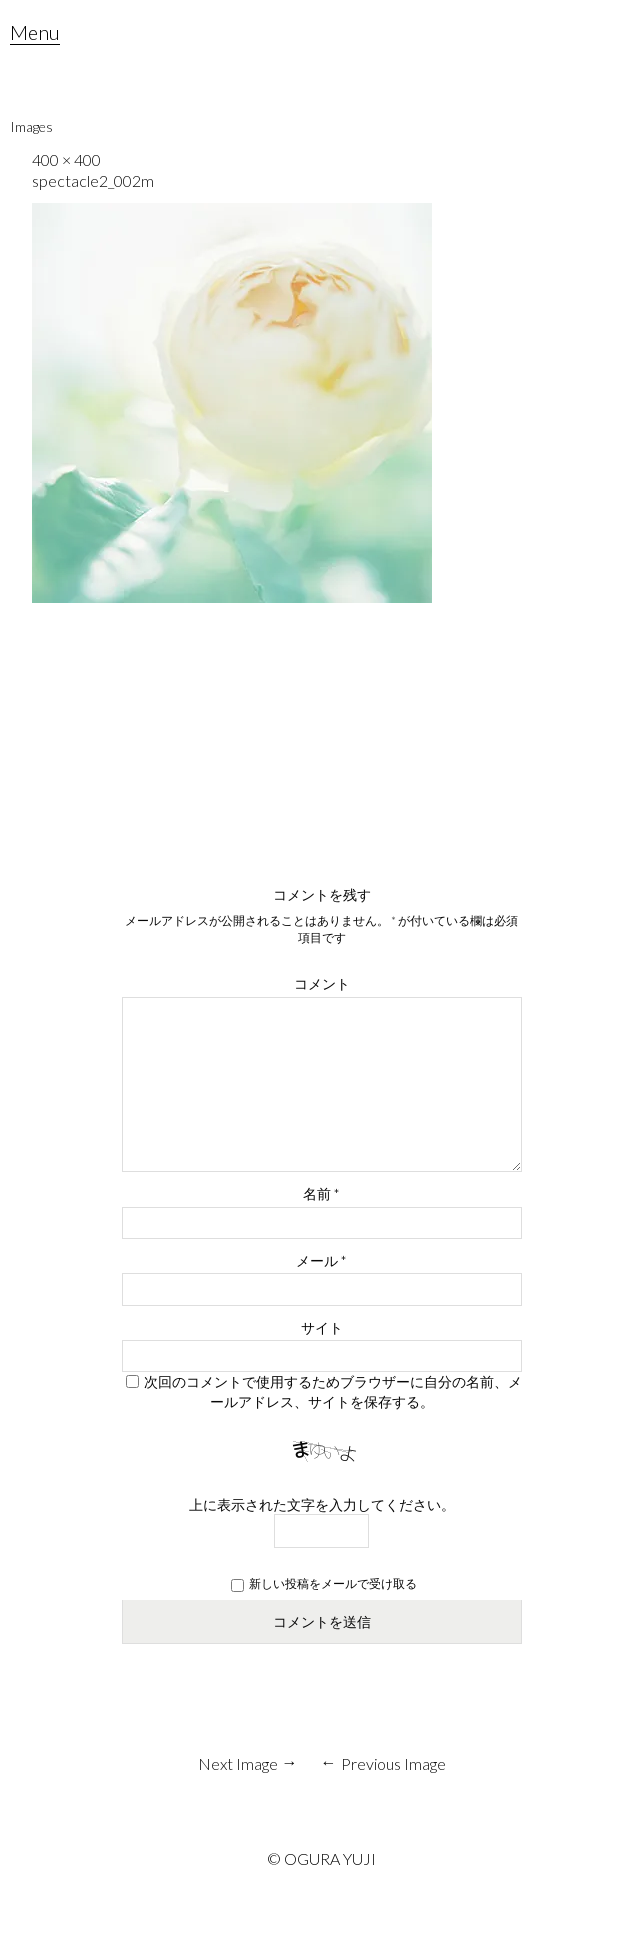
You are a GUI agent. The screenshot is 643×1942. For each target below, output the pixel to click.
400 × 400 (66, 159)
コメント (322, 983)
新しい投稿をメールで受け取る (333, 1583)
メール (321, 1260)
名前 (321, 1193)
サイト (322, 1327)
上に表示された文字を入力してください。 (322, 1504)
